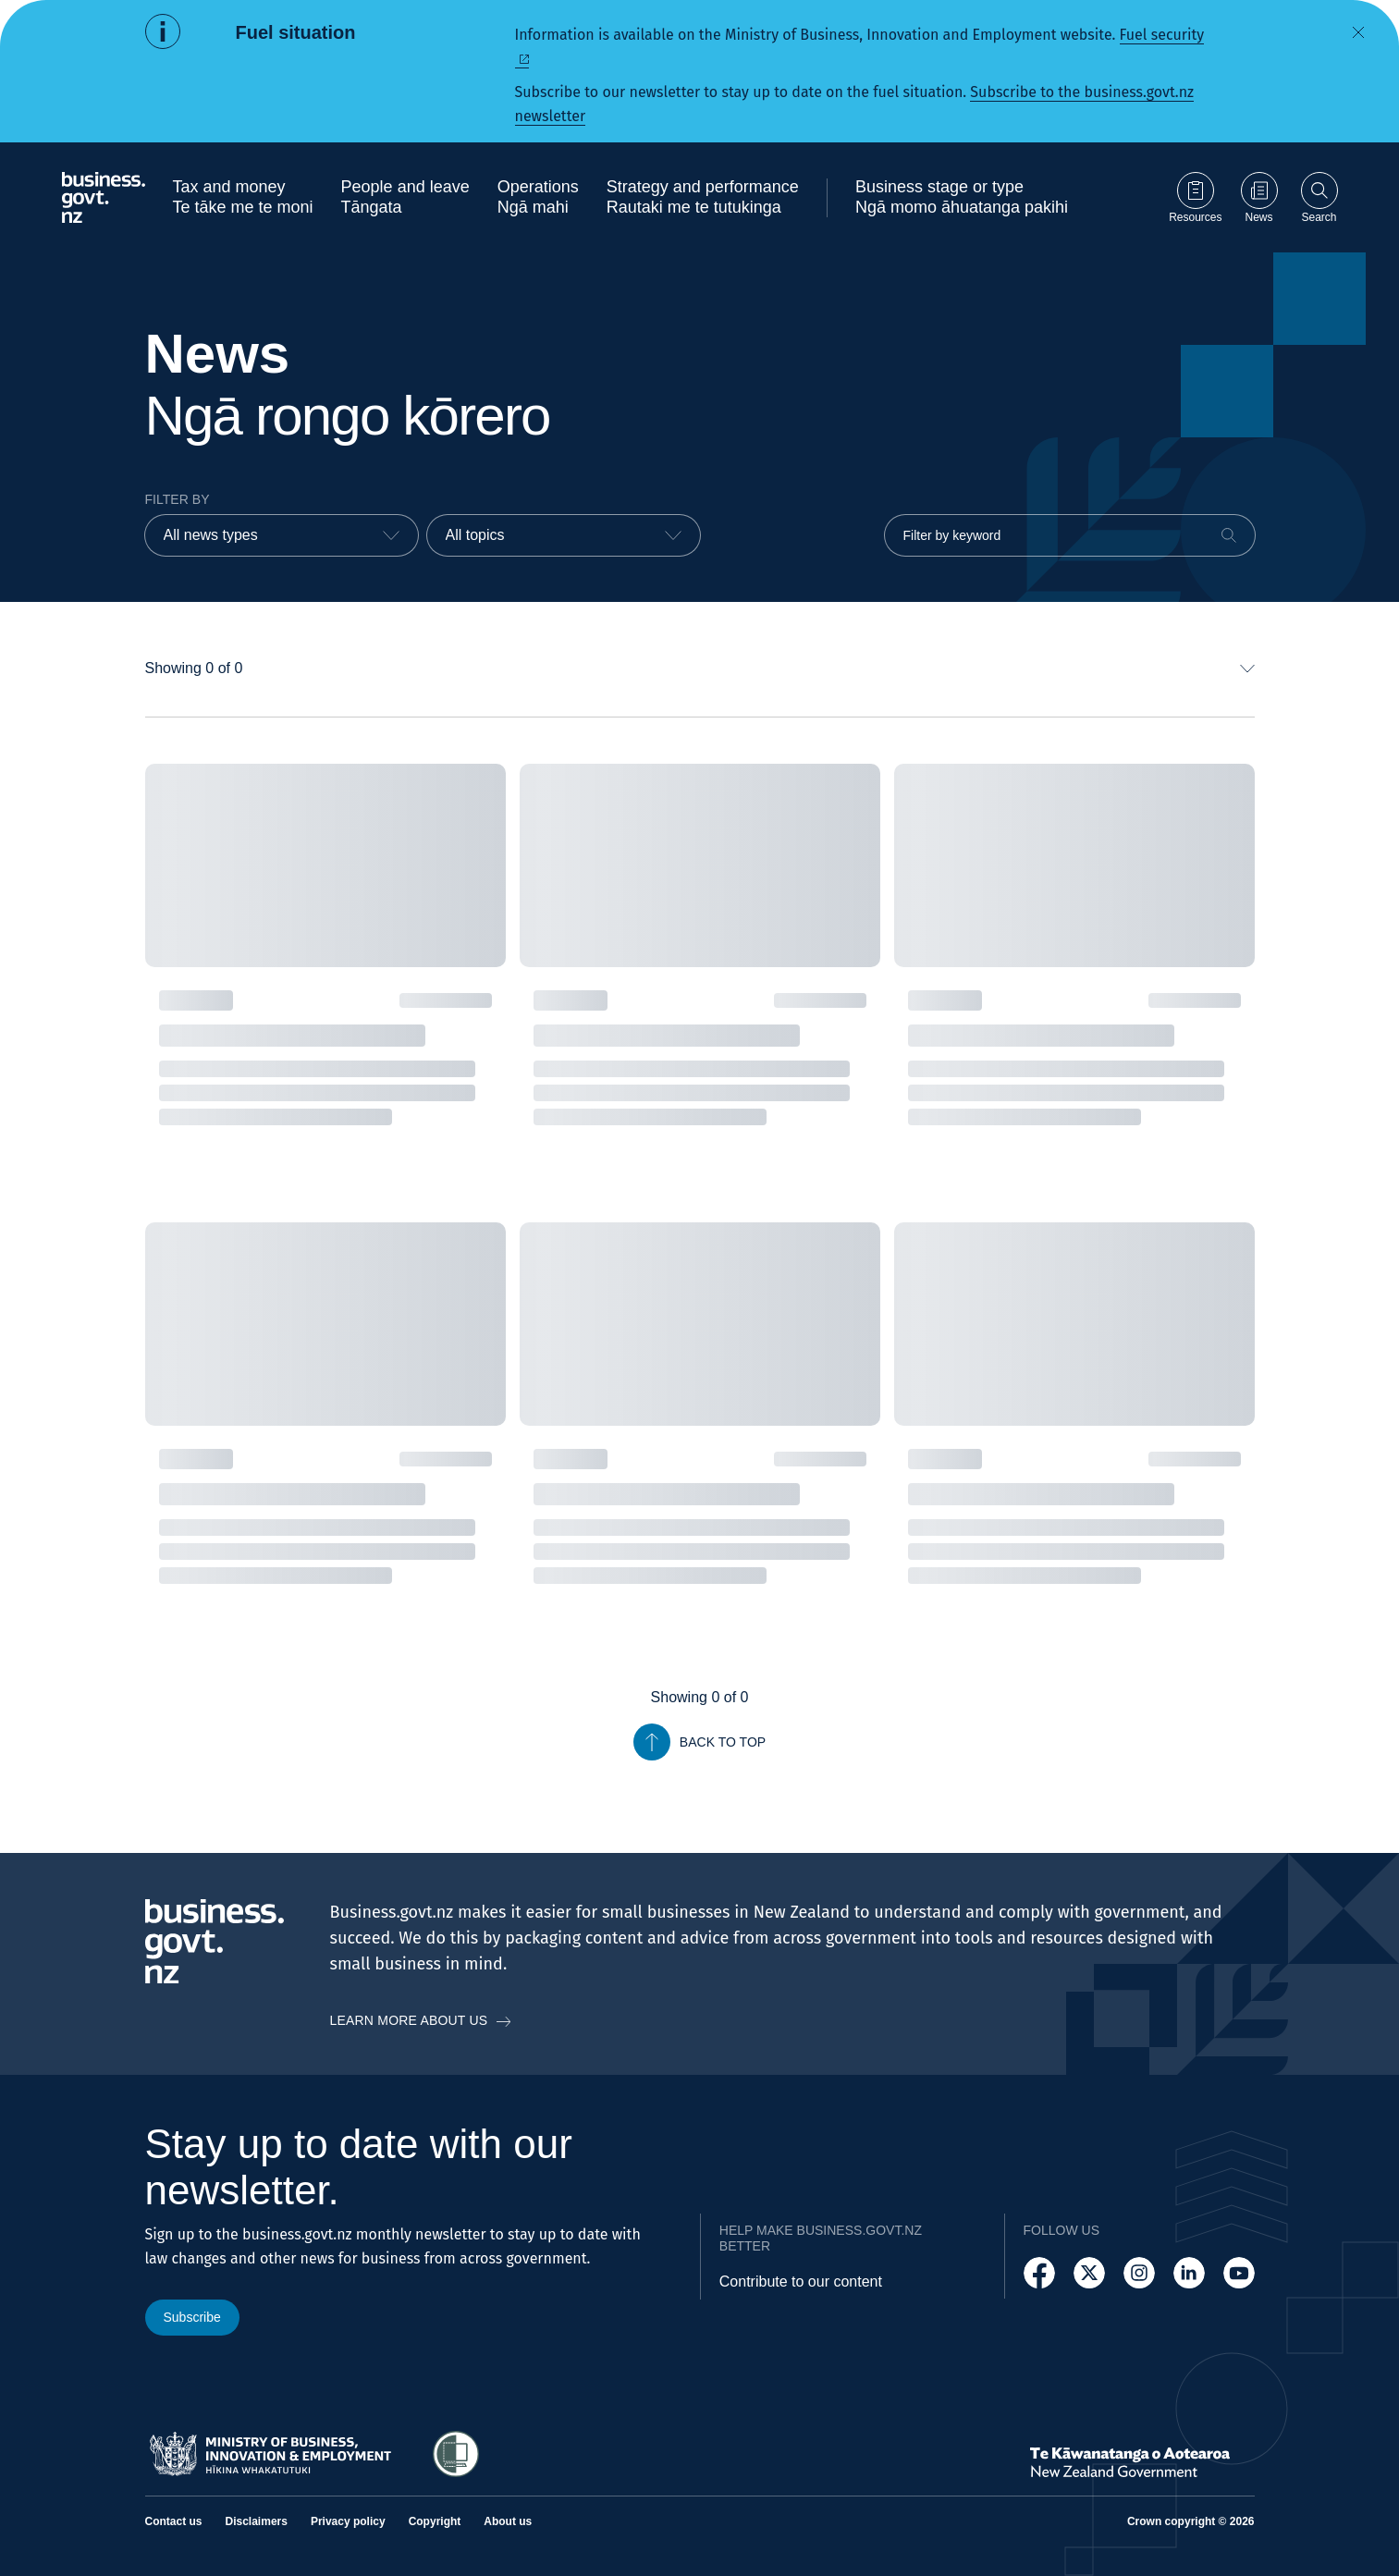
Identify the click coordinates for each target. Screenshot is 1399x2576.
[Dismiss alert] (1358, 32)
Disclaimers (257, 2521)
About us (508, 2521)
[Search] (1229, 535)
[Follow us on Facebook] (1039, 2273)
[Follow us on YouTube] (1239, 2273)
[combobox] (281, 535)
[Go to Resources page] (1195, 197)
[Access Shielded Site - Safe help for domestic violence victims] (456, 2454)
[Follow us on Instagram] (1139, 2273)
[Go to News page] (1259, 197)
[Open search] (1319, 197)
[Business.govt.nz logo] (103, 197)
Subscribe (192, 2317)
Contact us (173, 2521)
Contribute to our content (800, 2281)
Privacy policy (348, 2521)
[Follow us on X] (1089, 2273)
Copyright (435, 2521)
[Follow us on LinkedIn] (1189, 2273)
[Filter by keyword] (1070, 535)
